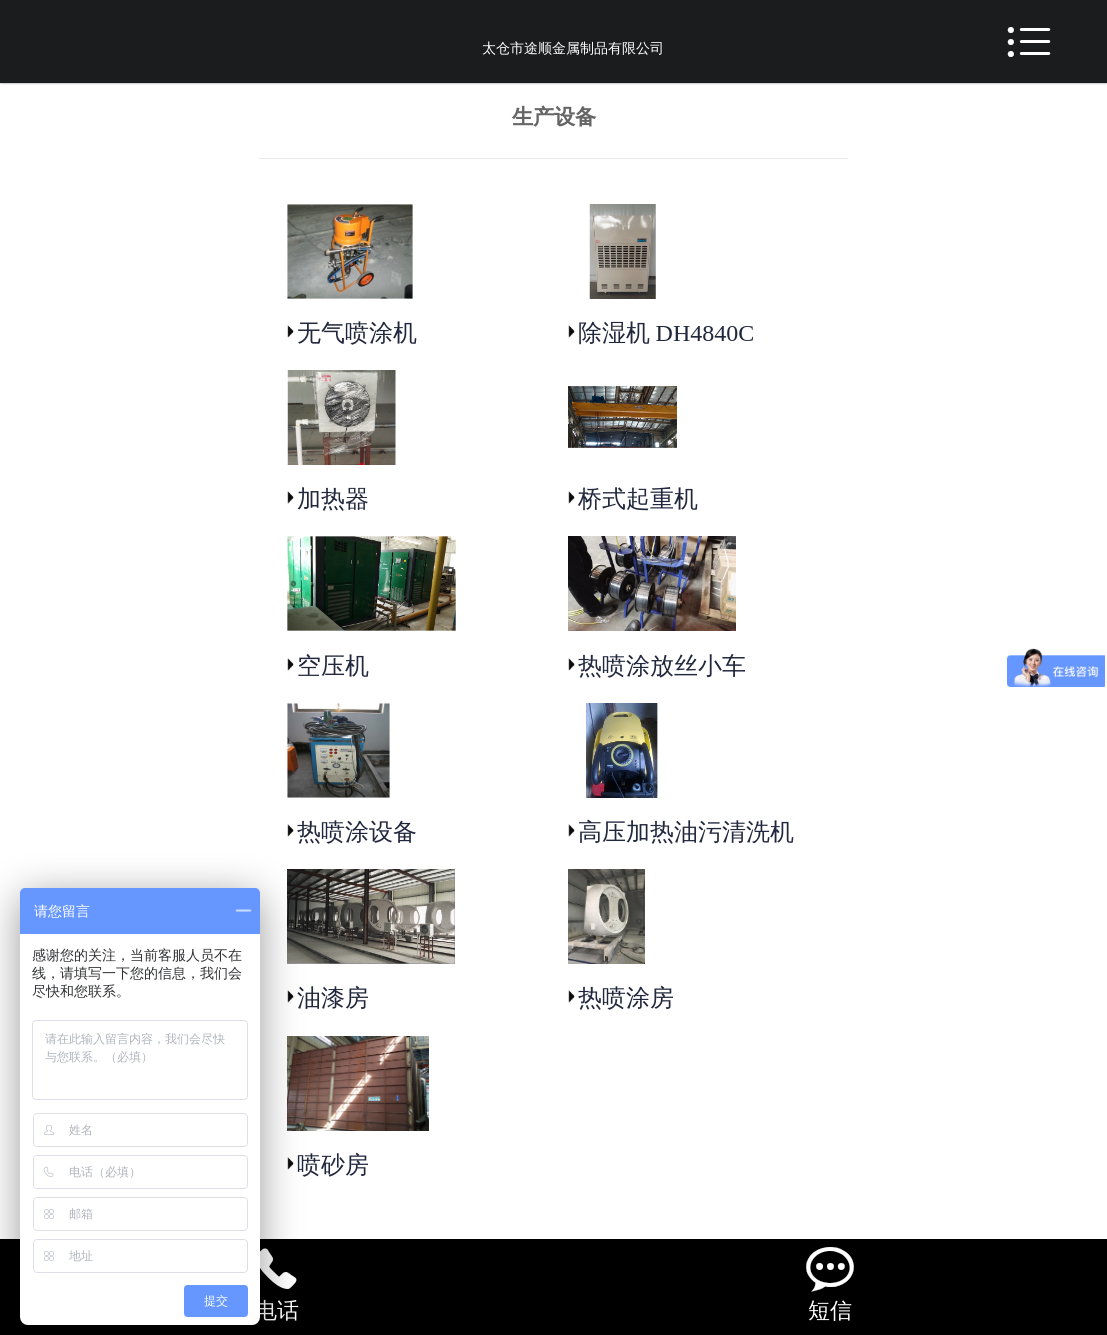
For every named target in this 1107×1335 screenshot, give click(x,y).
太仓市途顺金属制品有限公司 (573, 48)
